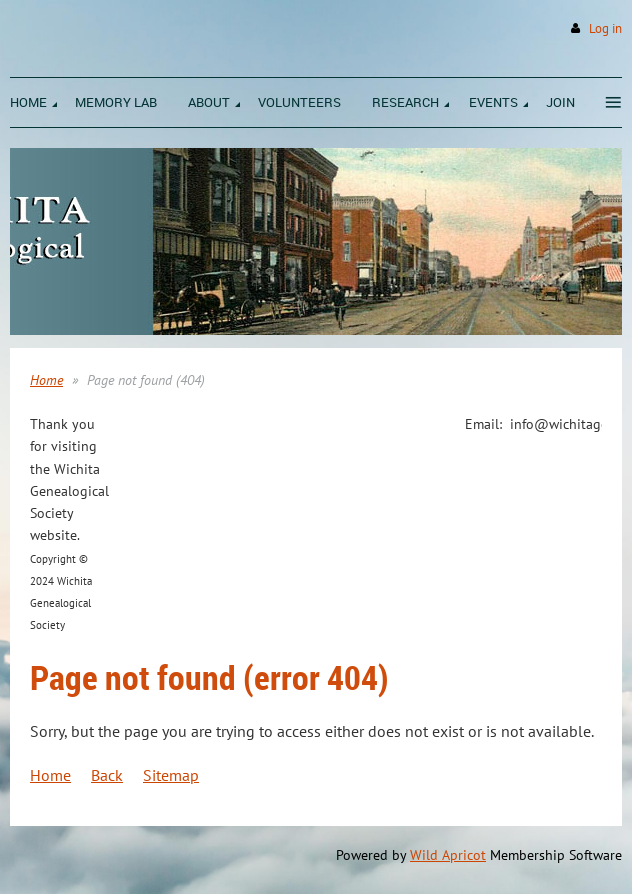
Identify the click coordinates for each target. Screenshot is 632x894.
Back (107, 775)
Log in (605, 28)
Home (46, 380)
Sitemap (171, 775)
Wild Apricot (448, 855)
